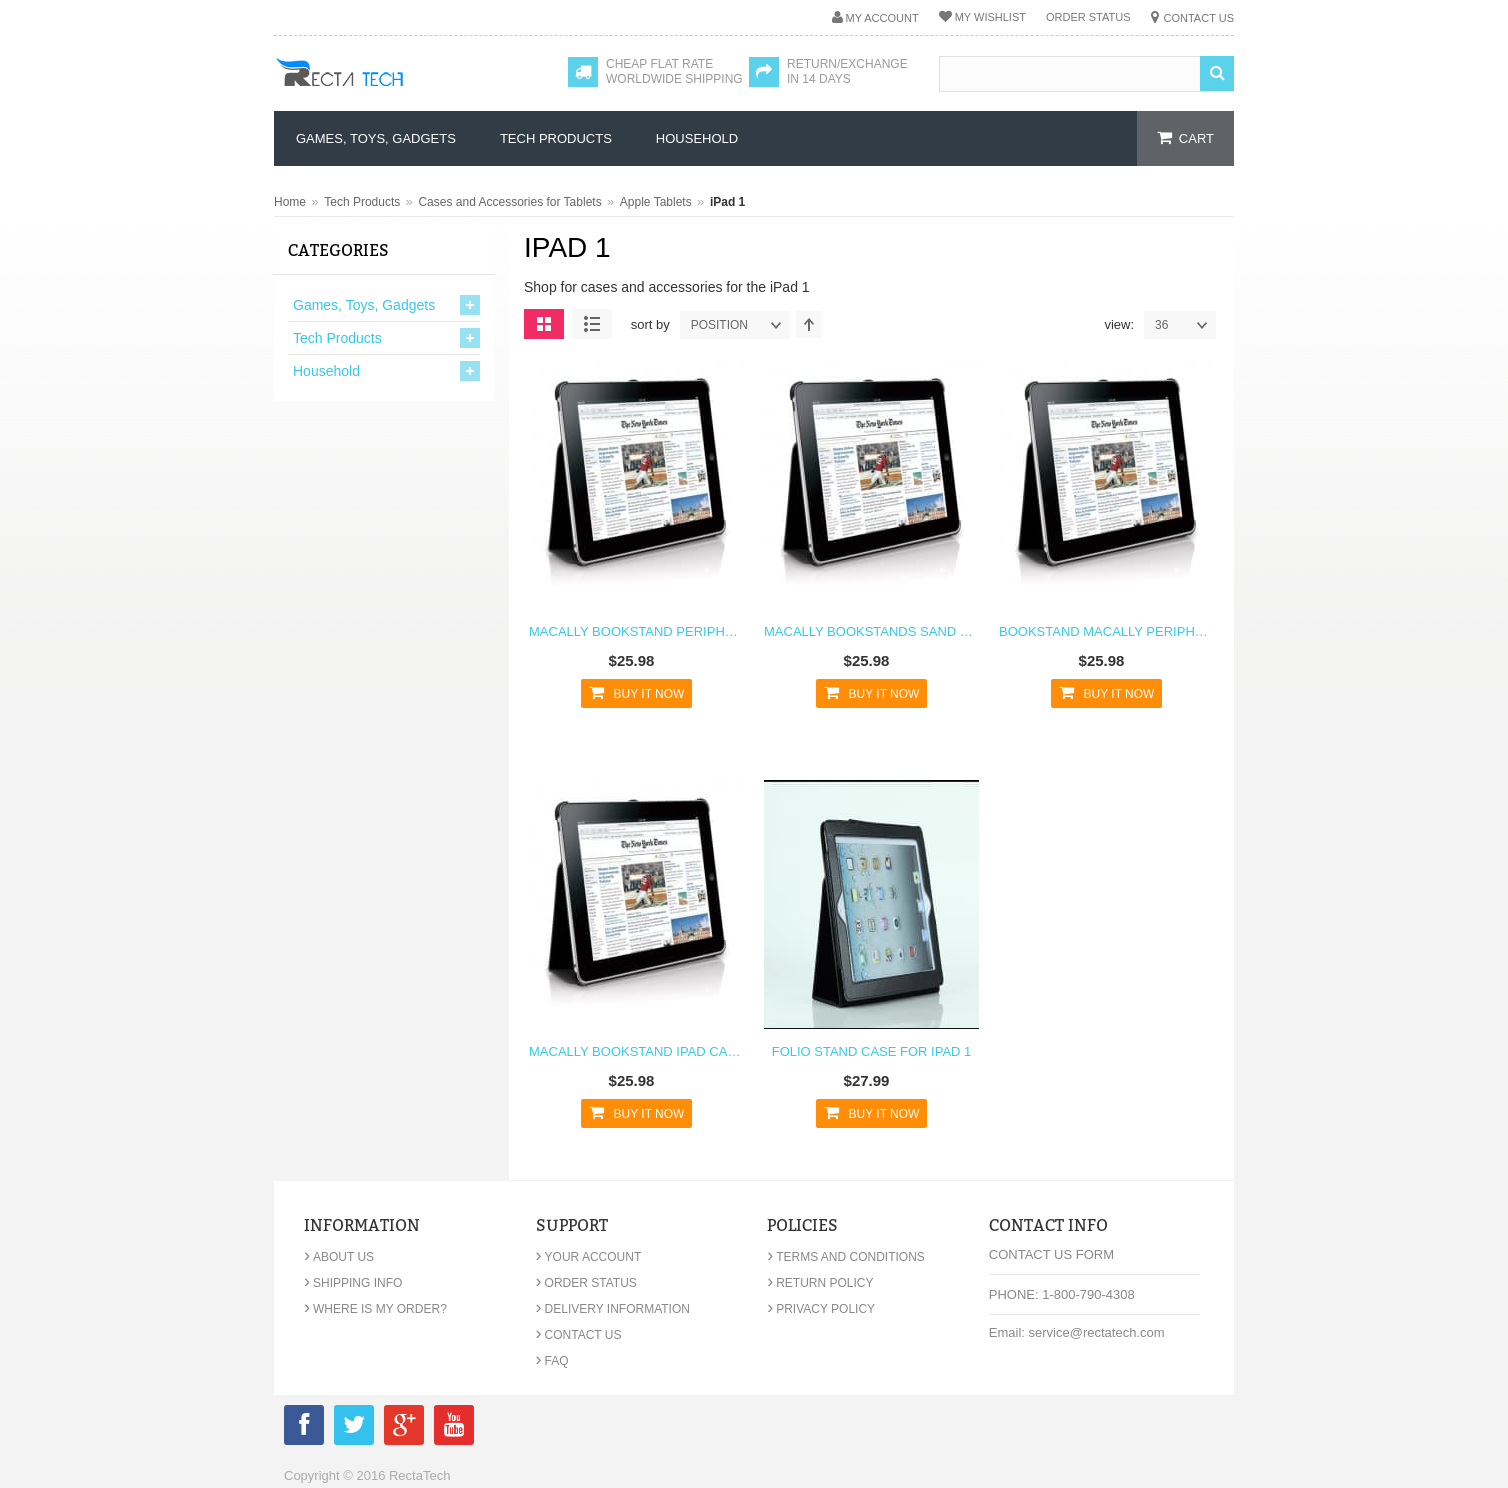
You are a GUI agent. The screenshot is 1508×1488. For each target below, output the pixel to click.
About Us (339, 1257)
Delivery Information (613, 1309)
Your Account (589, 1257)
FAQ (552, 1361)
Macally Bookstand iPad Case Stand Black (636, 1051)
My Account (882, 18)
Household (326, 371)
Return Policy (820, 1283)
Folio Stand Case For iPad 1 (872, 1051)
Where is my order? (375, 1309)
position (740, 325)
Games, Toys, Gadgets (364, 305)
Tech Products (362, 202)
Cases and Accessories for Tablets (509, 202)
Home (290, 202)
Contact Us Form (1051, 1254)
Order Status (1088, 17)
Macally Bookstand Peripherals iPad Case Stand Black (636, 631)
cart (1196, 138)
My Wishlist (990, 17)
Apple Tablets (656, 202)
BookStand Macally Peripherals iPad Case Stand (1106, 631)
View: (1119, 324)
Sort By (650, 324)
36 (1185, 325)
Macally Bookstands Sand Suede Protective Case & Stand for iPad (871, 631)
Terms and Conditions (846, 1257)
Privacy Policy (821, 1309)
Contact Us (1199, 18)
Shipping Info (353, 1283)
